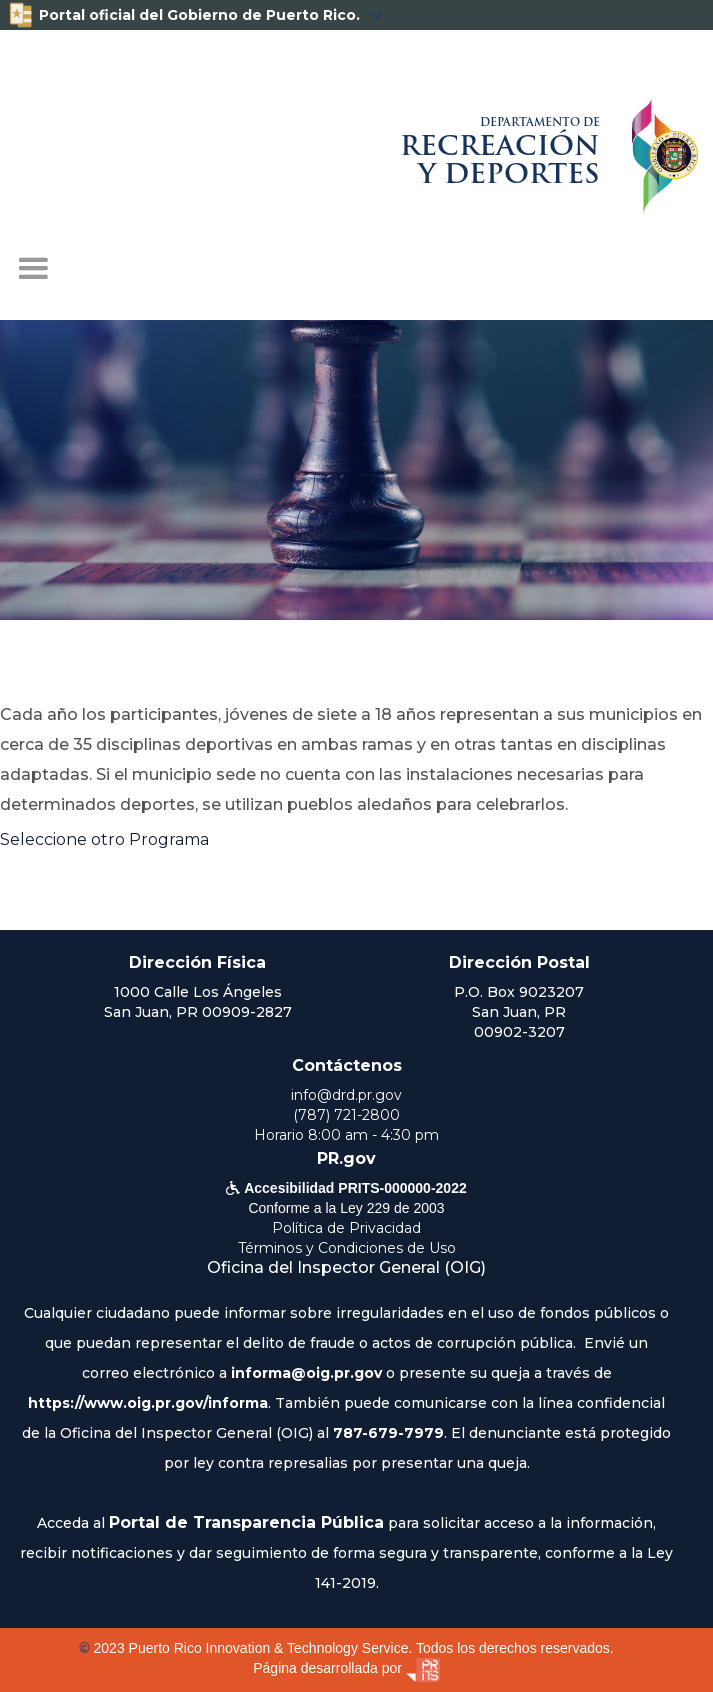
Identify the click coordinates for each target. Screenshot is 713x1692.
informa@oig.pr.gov (306, 1373)
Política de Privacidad (346, 1228)
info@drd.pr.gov (346, 1095)
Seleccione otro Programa (104, 839)
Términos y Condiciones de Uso (347, 1248)
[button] (33, 269)
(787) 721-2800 (346, 1115)
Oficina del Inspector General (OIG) (346, 1267)
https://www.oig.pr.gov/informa (148, 1403)
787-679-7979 (388, 1433)
